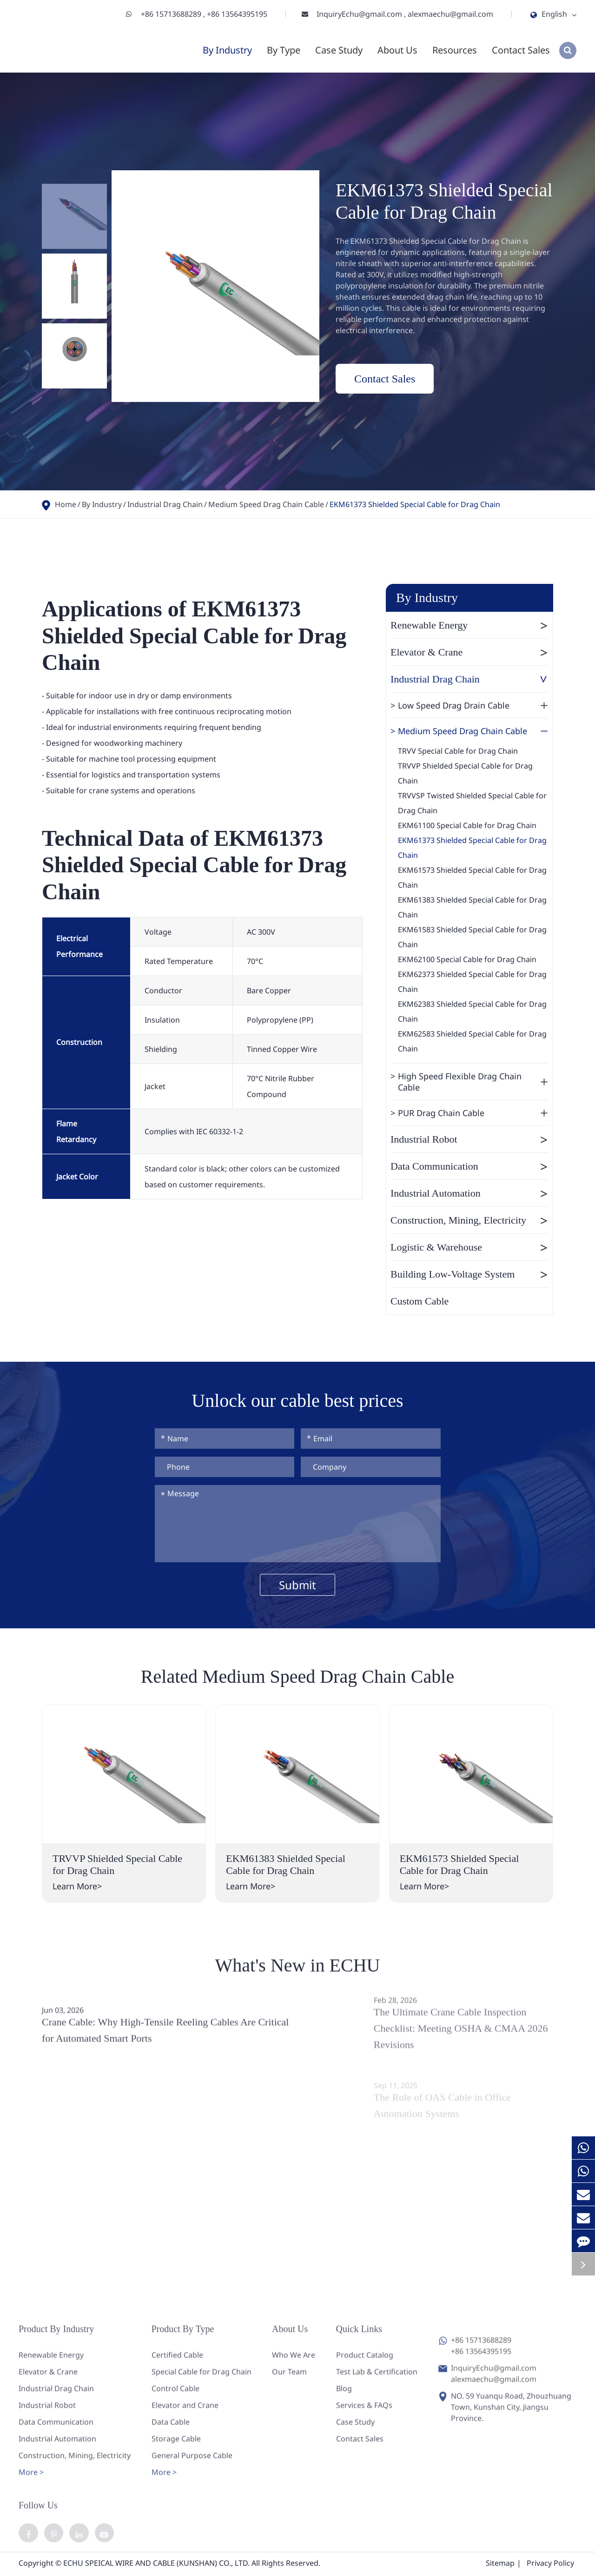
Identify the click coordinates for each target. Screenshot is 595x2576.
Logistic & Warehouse (469, 1247)
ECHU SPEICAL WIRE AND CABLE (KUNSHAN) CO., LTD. (156, 2565)
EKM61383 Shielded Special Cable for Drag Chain (472, 907)
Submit (297, 1584)
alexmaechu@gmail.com (450, 14)
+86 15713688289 (172, 14)
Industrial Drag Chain (165, 504)
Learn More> (77, 1886)
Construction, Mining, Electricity (469, 1220)
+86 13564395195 (237, 14)
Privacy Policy (550, 2565)
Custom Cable (419, 1301)
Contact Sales (521, 50)
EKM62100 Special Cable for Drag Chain (467, 959)
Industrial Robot (469, 1139)
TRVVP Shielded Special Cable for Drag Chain (465, 773)
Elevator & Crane (469, 652)
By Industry (227, 50)
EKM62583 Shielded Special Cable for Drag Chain (472, 1041)
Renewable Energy (469, 625)
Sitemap (500, 2565)
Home (65, 504)
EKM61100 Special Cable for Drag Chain (467, 825)
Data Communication (469, 1166)
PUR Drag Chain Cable (473, 1113)
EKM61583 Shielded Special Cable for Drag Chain (472, 937)
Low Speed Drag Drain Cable (473, 705)
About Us (397, 50)
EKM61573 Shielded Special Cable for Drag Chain (472, 877)
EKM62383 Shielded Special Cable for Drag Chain (472, 1011)
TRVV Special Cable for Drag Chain (458, 751)
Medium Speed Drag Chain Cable (266, 504)
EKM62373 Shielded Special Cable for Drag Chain (472, 981)
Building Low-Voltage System (469, 1274)
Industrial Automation (469, 1193)
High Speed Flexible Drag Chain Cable (473, 1082)
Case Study (339, 50)
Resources (454, 50)
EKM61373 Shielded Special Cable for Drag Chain (415, 504)
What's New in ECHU (297, 1972)
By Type (283, 50)
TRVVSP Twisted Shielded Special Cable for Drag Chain (472, 803)
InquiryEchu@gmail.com (360, 14)
